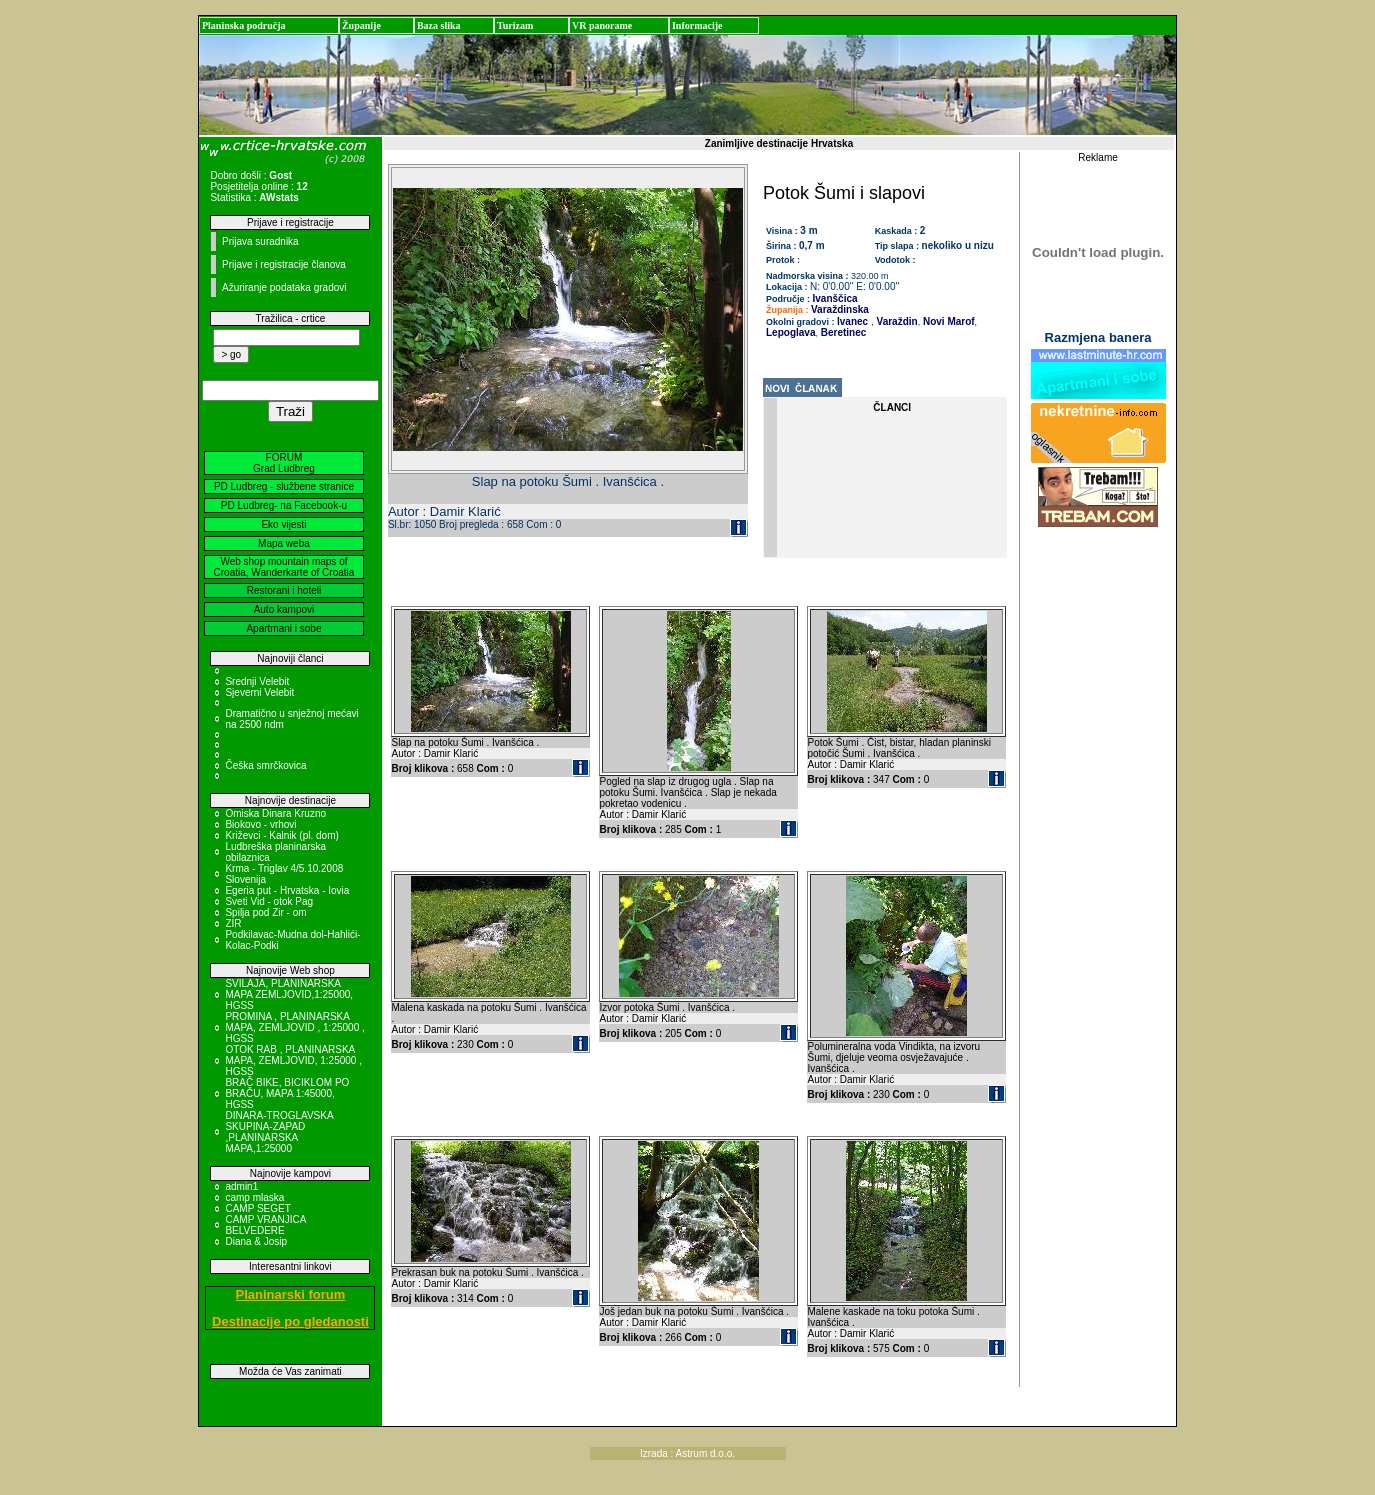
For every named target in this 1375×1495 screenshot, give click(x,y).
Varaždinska (840, 309)
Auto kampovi (284, 609)
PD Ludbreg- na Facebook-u (284, 505)
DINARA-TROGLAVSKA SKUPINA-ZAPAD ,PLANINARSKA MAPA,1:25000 (279, 1132)
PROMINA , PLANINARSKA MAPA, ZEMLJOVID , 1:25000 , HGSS (294, 1027)
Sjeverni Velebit (259, 692)
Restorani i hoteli (284, 590)
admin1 (241, 1186)
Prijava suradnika (260, 241)
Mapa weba (284, 543)
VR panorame (602, 25)
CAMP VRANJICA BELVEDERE (265, 1225)
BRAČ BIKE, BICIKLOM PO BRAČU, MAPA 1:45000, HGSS (287, 1093)
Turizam (515, 25)
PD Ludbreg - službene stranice (284, 486)
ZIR (233, 923)
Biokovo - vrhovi (260, 824)
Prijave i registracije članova (284, 264)
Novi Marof (947, 321)
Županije (361, 25)
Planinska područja (244, 25)
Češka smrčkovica (265, 765)
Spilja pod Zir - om (265, 912)
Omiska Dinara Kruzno (275, 813)
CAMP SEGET (257, 1208)
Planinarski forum (291, 1294)
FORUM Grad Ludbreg (284, 463)
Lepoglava (790, 332)
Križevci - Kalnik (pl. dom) (281, 835)
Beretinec (842, 332)
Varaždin (896, 321)
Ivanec (852, 321)
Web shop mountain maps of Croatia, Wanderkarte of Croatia (284, 567)
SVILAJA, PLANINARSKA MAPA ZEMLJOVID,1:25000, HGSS (289, 994)
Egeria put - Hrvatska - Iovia (287, 890)
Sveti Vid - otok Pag (269, 901)
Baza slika (439, 25)
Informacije (697, 25)
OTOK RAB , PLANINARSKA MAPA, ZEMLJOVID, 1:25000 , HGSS (293, 1060)
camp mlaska (254, 1197)
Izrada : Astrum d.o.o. (687, 1453)
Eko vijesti (283, 524)
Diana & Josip (256, 1241)
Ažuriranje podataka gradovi (284, 287)
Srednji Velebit (257, 681)
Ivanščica (835, 298)
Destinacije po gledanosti (290, 1321)
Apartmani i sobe (283, 628)
